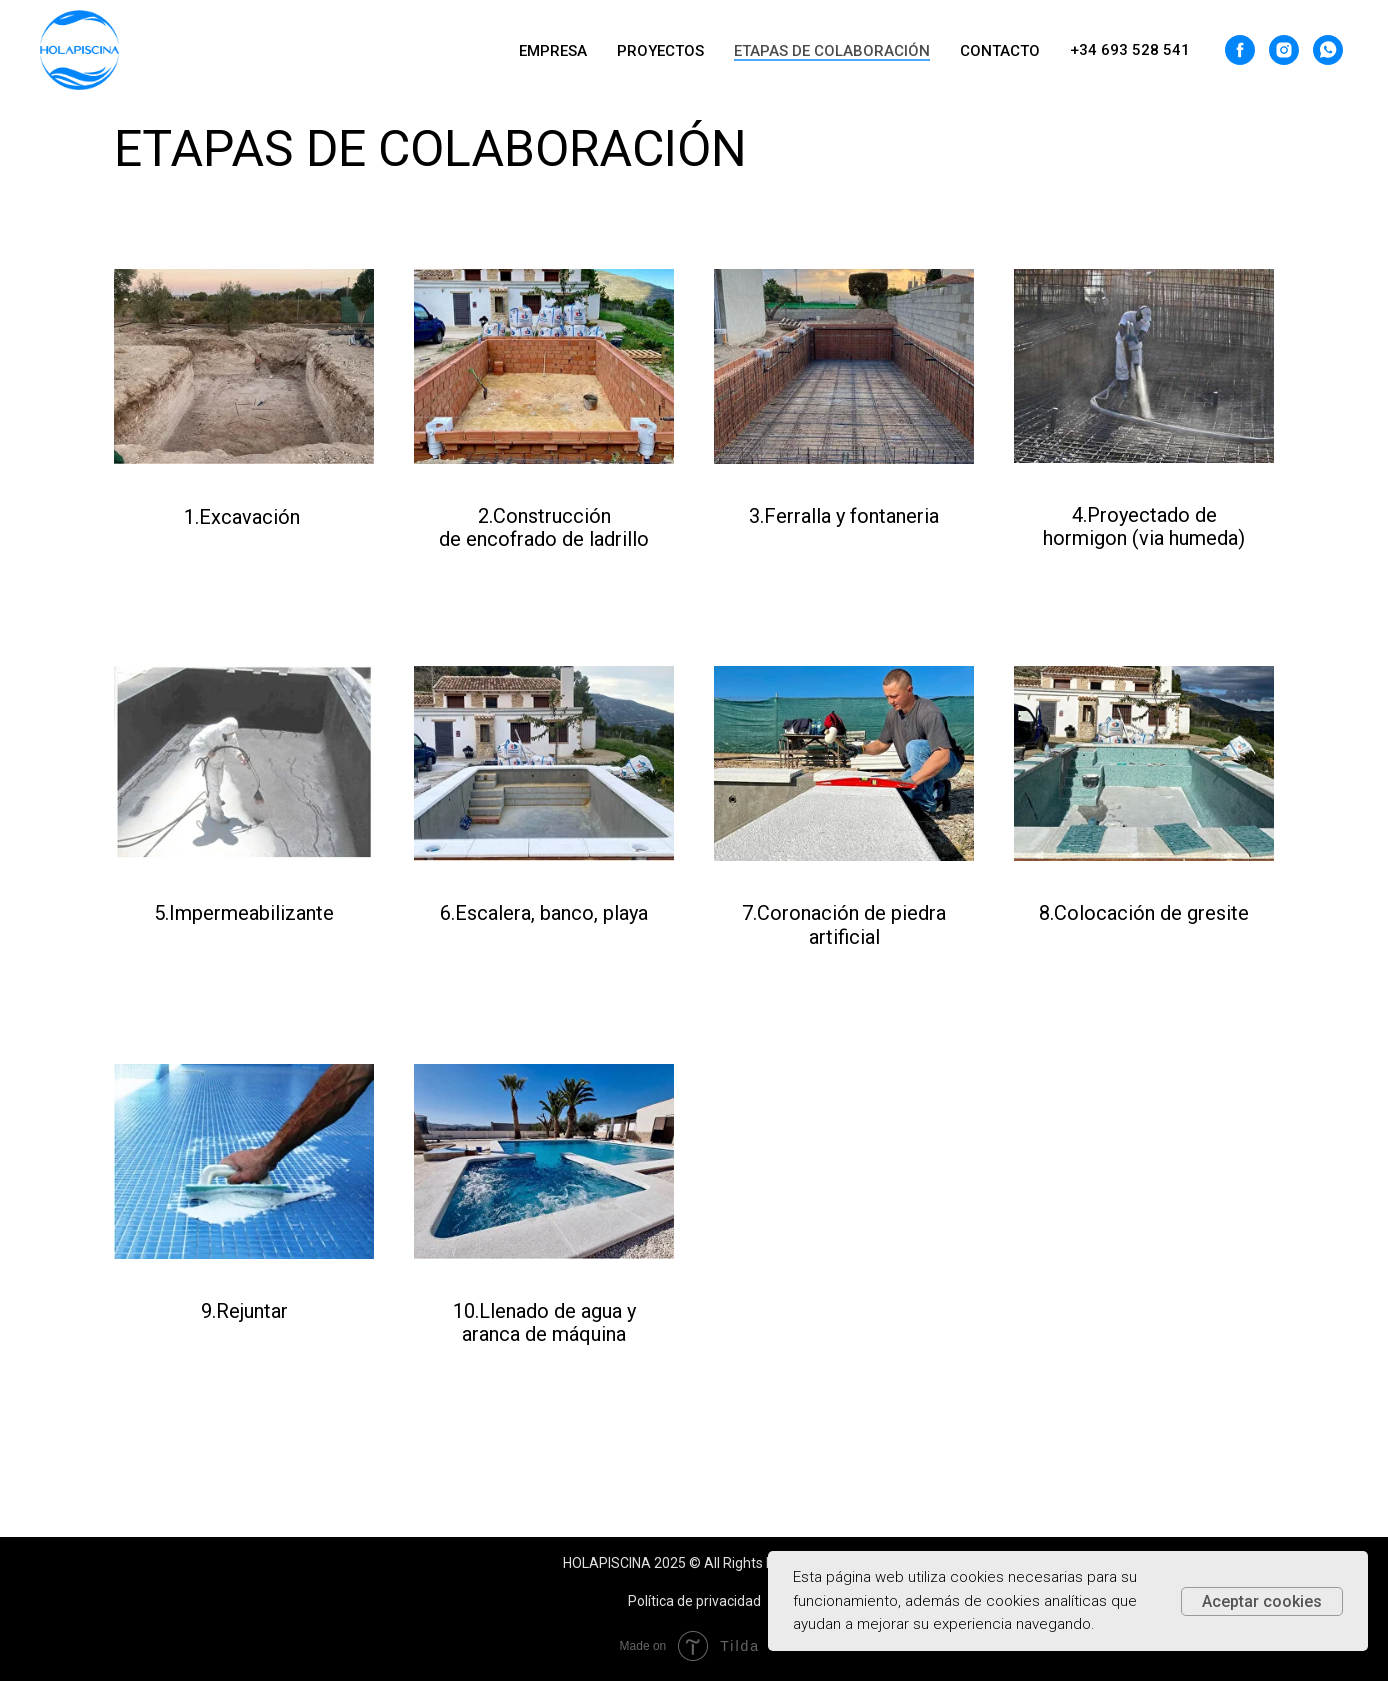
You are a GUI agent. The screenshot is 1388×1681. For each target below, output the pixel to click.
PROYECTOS (660, 51)
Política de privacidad (694, 1601)
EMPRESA (553, 51)
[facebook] (1240, 50)
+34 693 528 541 (1130, 50)
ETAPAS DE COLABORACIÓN (832, 51)
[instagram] (1284, 50)
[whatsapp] (1328, 50)
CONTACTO (1000, 51)
